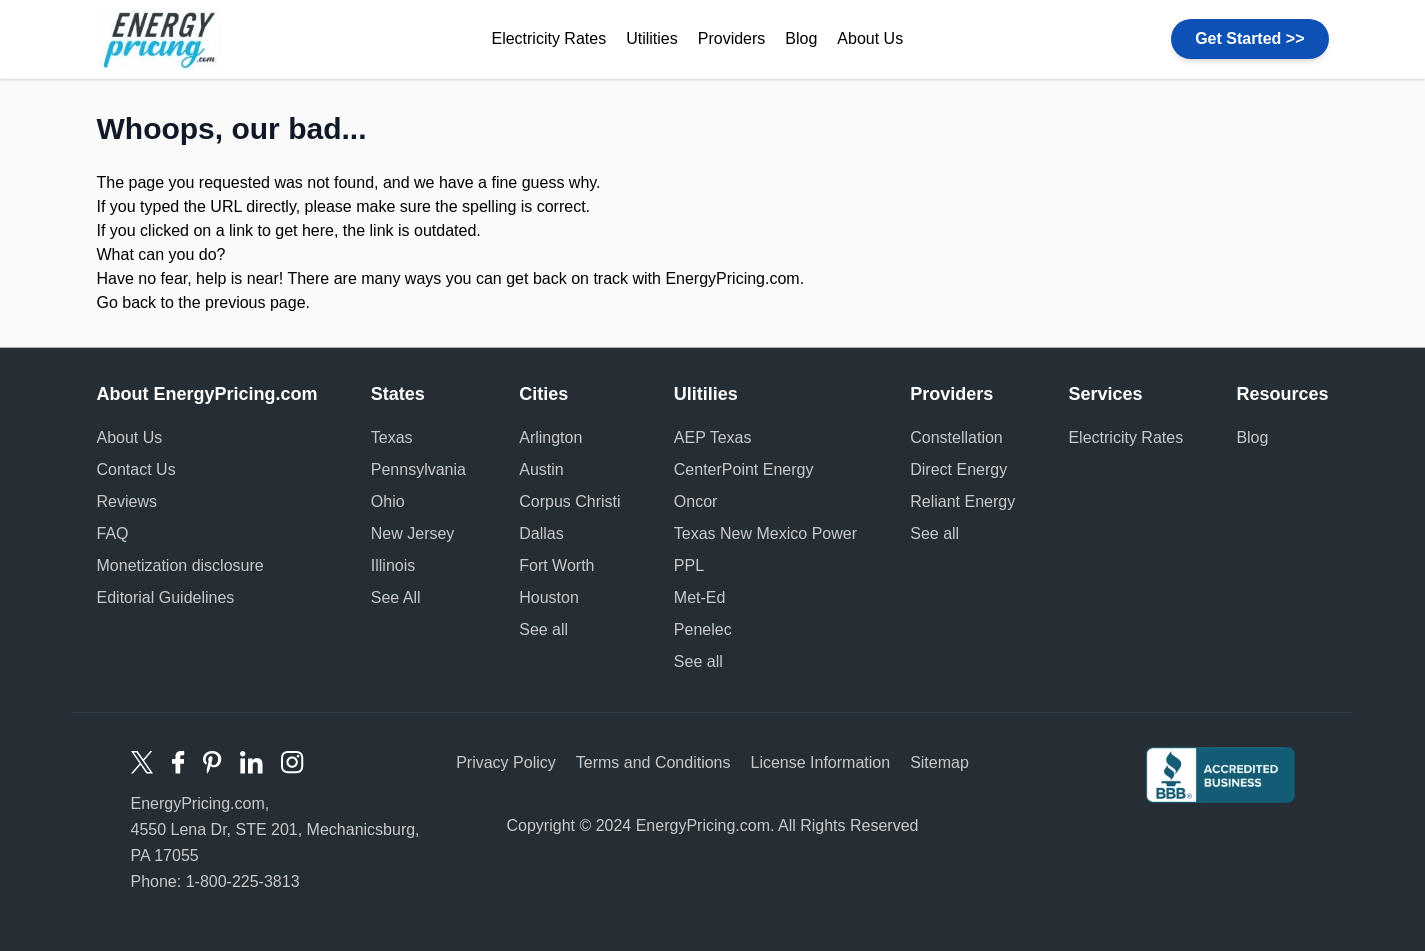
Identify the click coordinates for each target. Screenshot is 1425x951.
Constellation (956, 437)
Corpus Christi (569, 501)
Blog (801, 38)
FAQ (113, 533)
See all (543, 629)
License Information (820, 762)
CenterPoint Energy (744, 469)
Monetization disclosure (180, 565)
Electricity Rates (548, 38)
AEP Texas (713, 437)
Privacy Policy (506, 762)
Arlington (550, 437)
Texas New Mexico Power (765, 533)
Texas (392, 437)
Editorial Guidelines (166, 597)
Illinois (393, 565)
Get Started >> (1249, 38)
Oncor (696, 501)
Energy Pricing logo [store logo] (160, 39)
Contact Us (136, 469)
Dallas (541, 533)
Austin (541, 469)
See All (396, 597)
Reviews (127, 501)
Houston (549, 597)
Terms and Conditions (653, 762)
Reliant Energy (962, 501)
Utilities (652, 38)
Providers (732, 38)
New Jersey (413, 533)
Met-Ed (700, 597)
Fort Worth (556, 565)
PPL (689, 565)
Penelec (703, 629)
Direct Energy (958, 469)
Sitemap (939, 762)
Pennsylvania (418, 469)
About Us (870, 38)
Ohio (388, 501)
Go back (127, 302)
